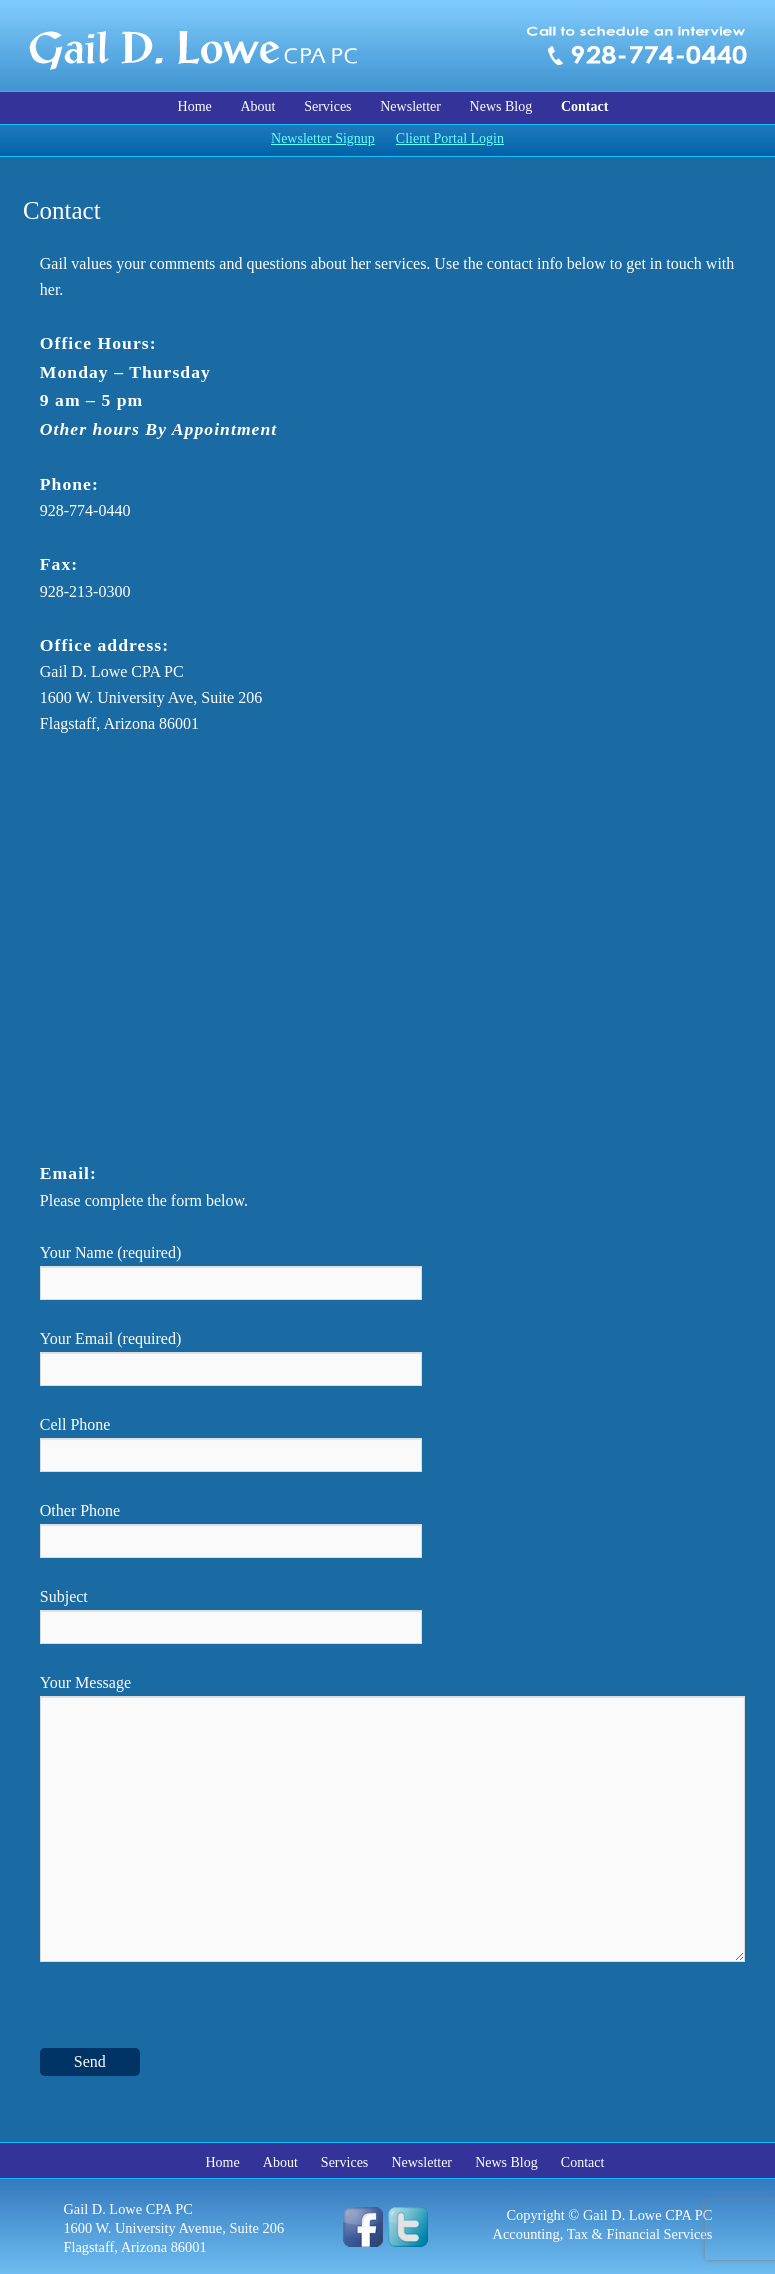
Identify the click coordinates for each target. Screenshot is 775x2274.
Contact (584, 106)
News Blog (501, 106)
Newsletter (410, 106)
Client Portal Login (450, 138)
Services (327, 106)
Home (195, 106)
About (257, 106)
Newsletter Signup (323, 138)
